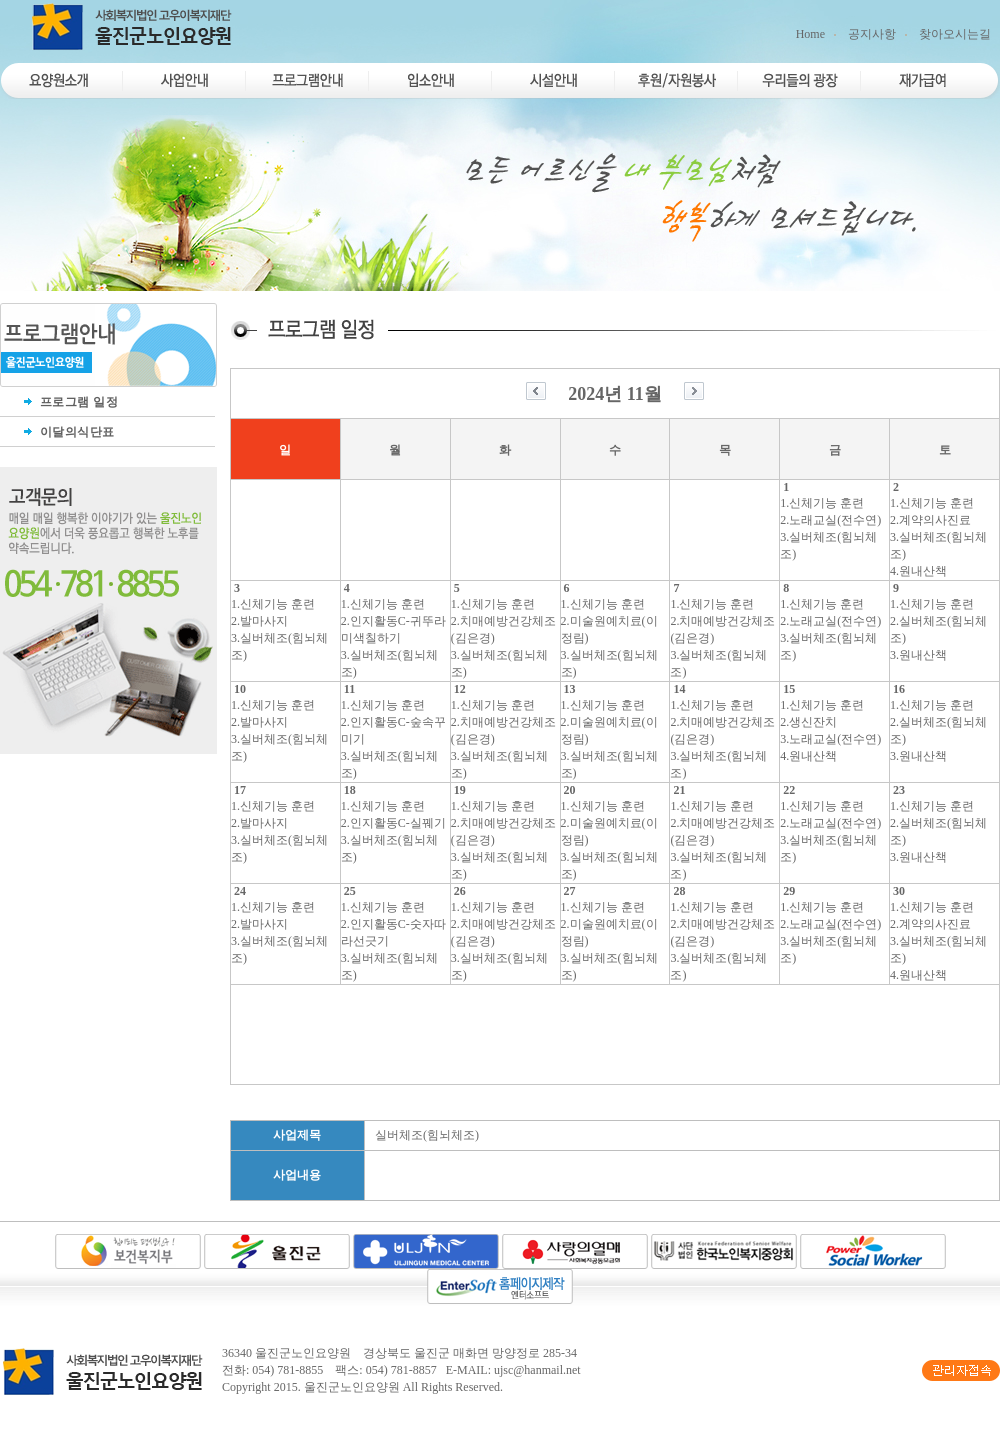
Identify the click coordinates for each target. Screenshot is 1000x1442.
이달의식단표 (67, 432)
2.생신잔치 (808, 722)
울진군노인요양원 (352, 1387)
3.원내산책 (918, 655)
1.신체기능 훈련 (822, 503)
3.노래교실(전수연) (830, 739)
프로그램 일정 (69, 402)
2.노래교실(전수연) (830, 520)
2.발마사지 (259, 621)
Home (810, 34)
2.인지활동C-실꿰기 (393, 823)
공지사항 (872, 34)
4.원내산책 (918, 571)
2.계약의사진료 (930, 520)
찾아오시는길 (955, 34)
